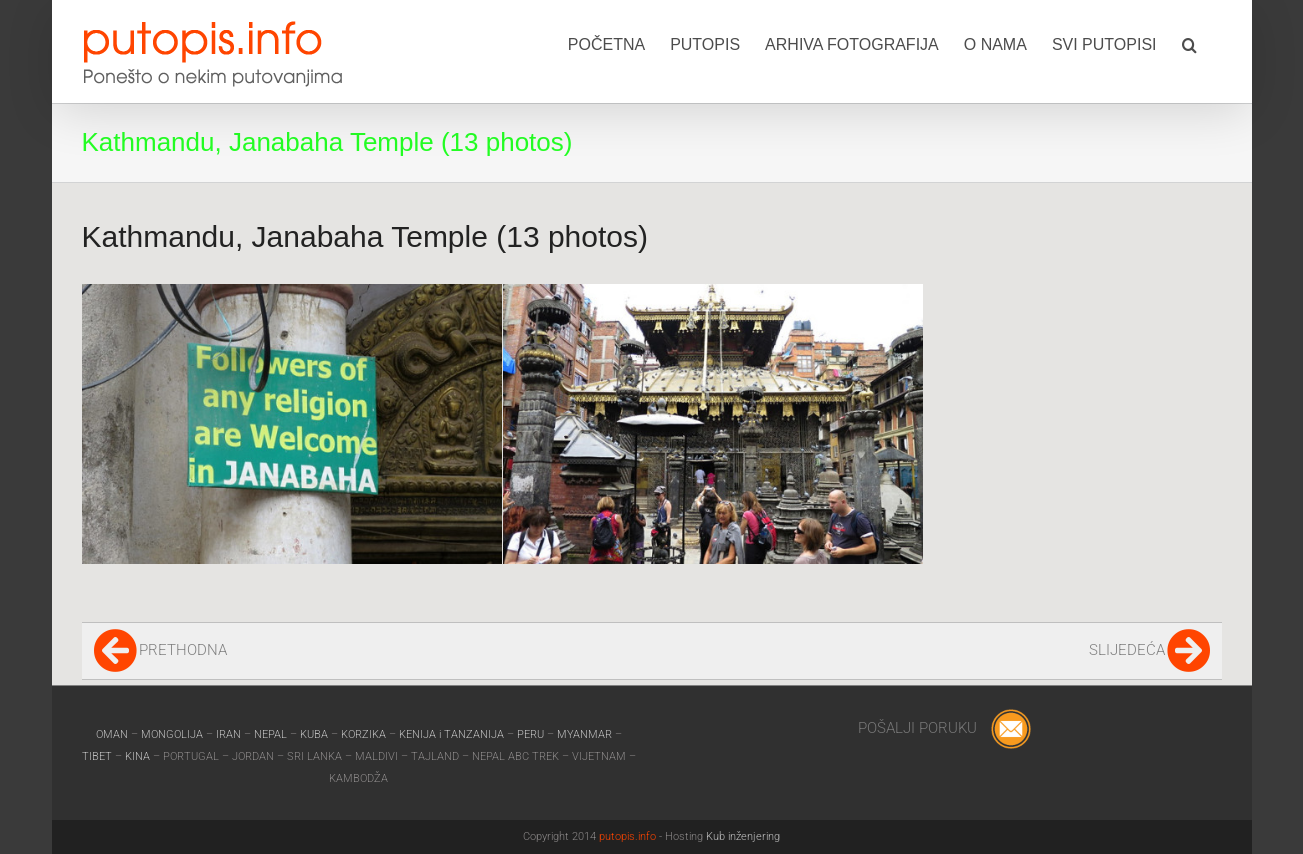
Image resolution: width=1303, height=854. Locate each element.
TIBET (97, 756)
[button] (1189, 43)
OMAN (113, 734)
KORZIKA (363, 734)
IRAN (230, 734)
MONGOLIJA (173, 734)
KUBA (314, 734)
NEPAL (272, 734)
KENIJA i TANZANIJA (451, 734)
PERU (532, 734)
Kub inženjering (743, 836)
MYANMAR (586, 734)
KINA (139, 756)
